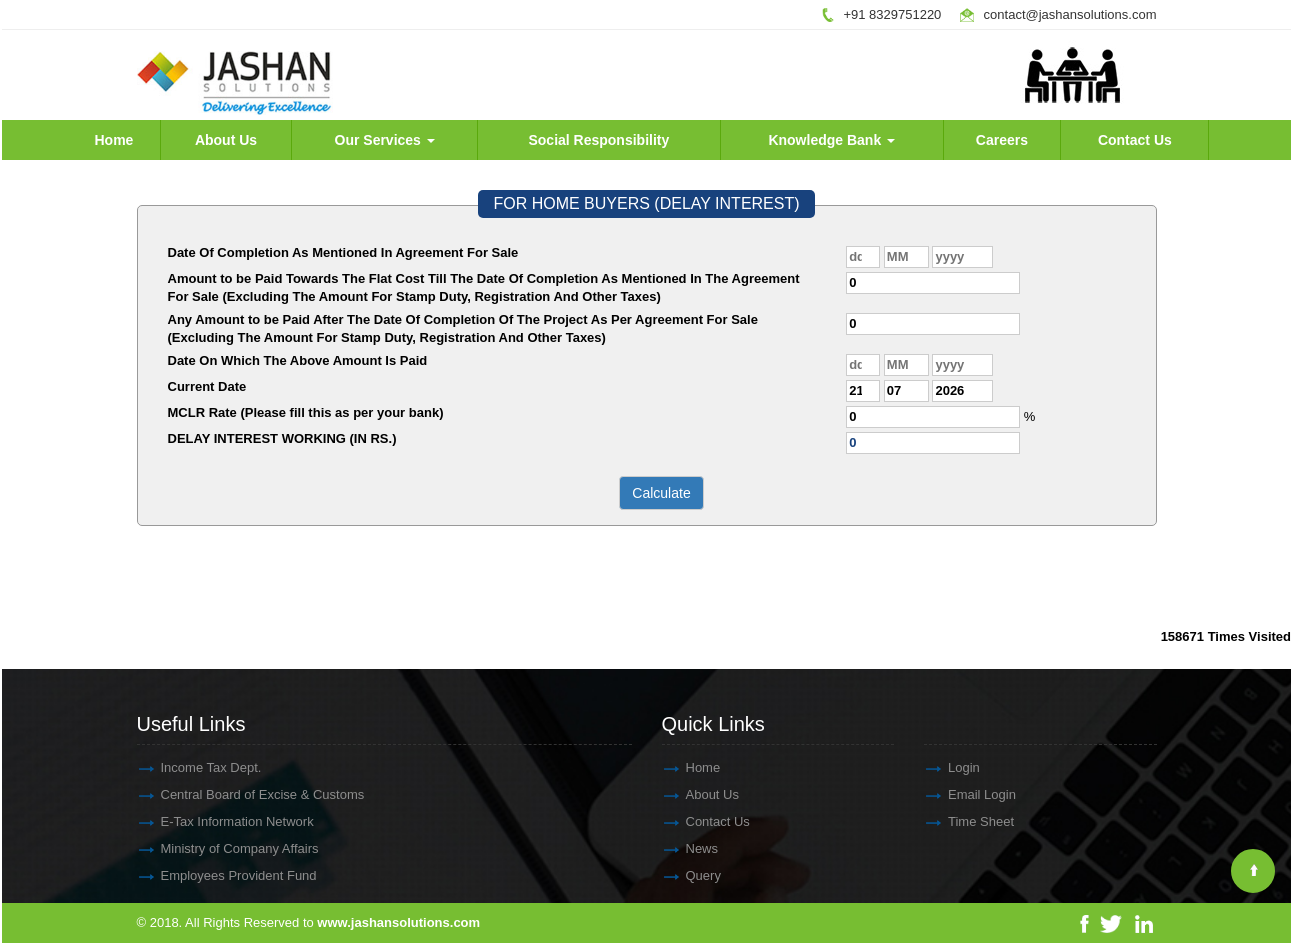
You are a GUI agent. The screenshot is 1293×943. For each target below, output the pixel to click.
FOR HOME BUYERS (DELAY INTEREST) (646, 203)
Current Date (207, 386)
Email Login (964, 794)
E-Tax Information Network (219, 821)
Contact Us (1135, 140)
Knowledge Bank (831, 140)
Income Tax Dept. (193, 767)
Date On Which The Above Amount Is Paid (298, 360)
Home (113, 140)
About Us (226, 140)
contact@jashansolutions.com (1070, 14)
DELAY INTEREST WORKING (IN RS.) (282, 438)
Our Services (385, 140)
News (684, 848)
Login (946, 767)
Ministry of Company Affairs (222, 848)
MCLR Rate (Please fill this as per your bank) (306, 412)
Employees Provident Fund (221, 875)
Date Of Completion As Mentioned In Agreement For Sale (343, 252)
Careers (1002, 140)
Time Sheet (963, 821)
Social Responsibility (598, 140)
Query (685, 875)
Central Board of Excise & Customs (245, 794)
